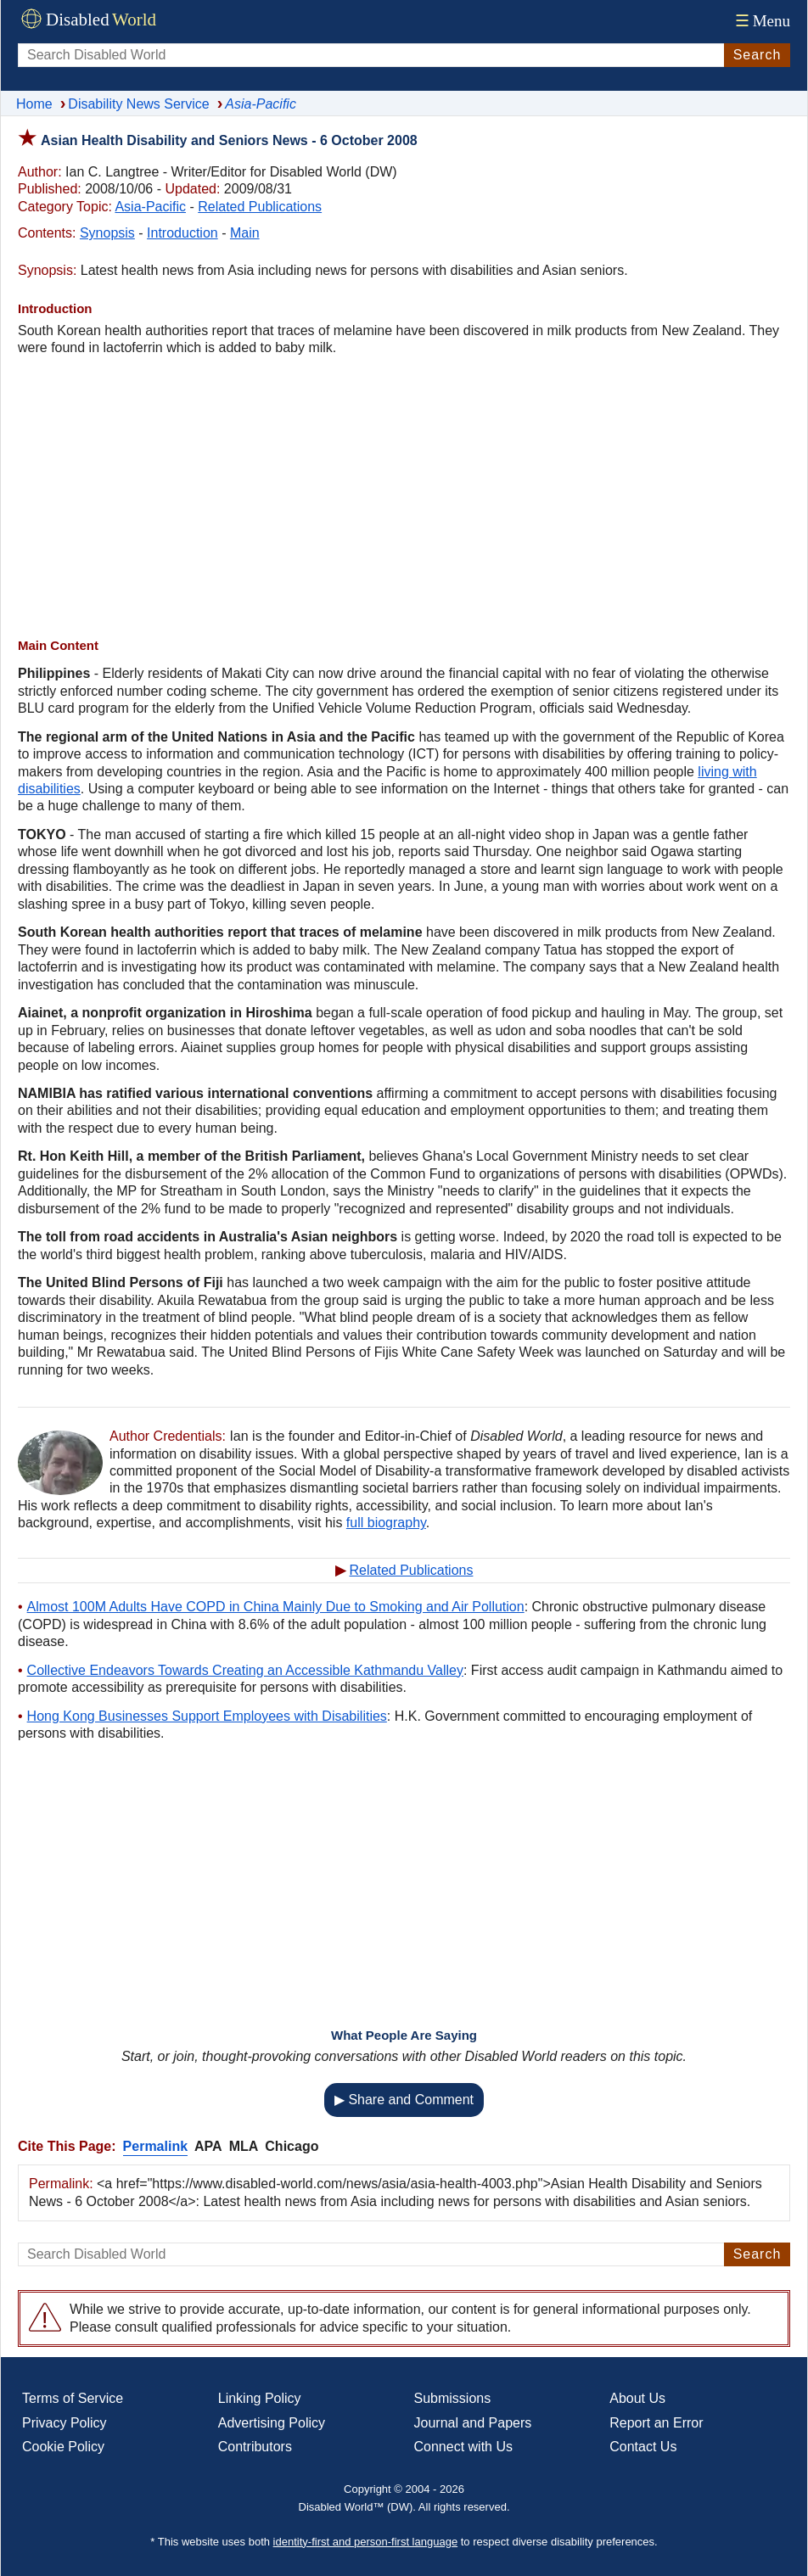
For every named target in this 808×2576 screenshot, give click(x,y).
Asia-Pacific (150, 206)
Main (245, 233)
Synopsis (107, 233)
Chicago (291, 2146)
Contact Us (642, 2446)
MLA (244, 2146)
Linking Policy (259, 2398)
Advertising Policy (271, 2423)
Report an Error (656, 2423)
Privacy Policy (64, 2423)
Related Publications (260, 206)
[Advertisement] (404, 497)
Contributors (255, 2446)
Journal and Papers (473, 2423)
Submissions (452, 2398)
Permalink (155, 2146)
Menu (761, 20)
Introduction (182, 233)
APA (208, 2146)
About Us (637, 2398)
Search (757, 55)
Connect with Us (463, 2446)
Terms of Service (72, 2398)
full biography (386, 1522)
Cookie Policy (63, 2446)
